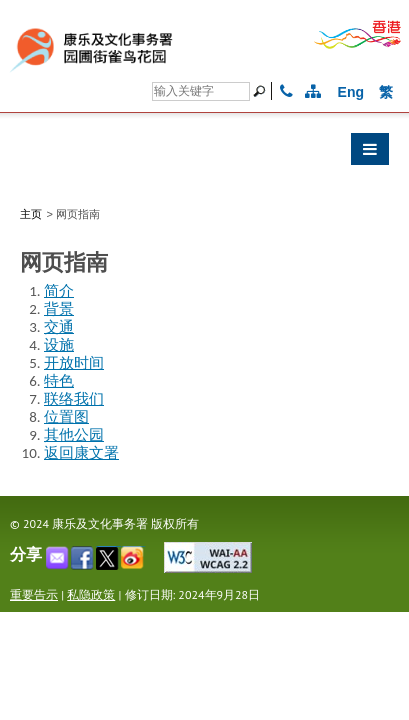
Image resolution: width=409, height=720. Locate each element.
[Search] (201, 91)
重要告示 (34, 594)
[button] (204, 154)
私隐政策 (91, 594)
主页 (31, 214)
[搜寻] (262, 91)
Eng (351, 92)
